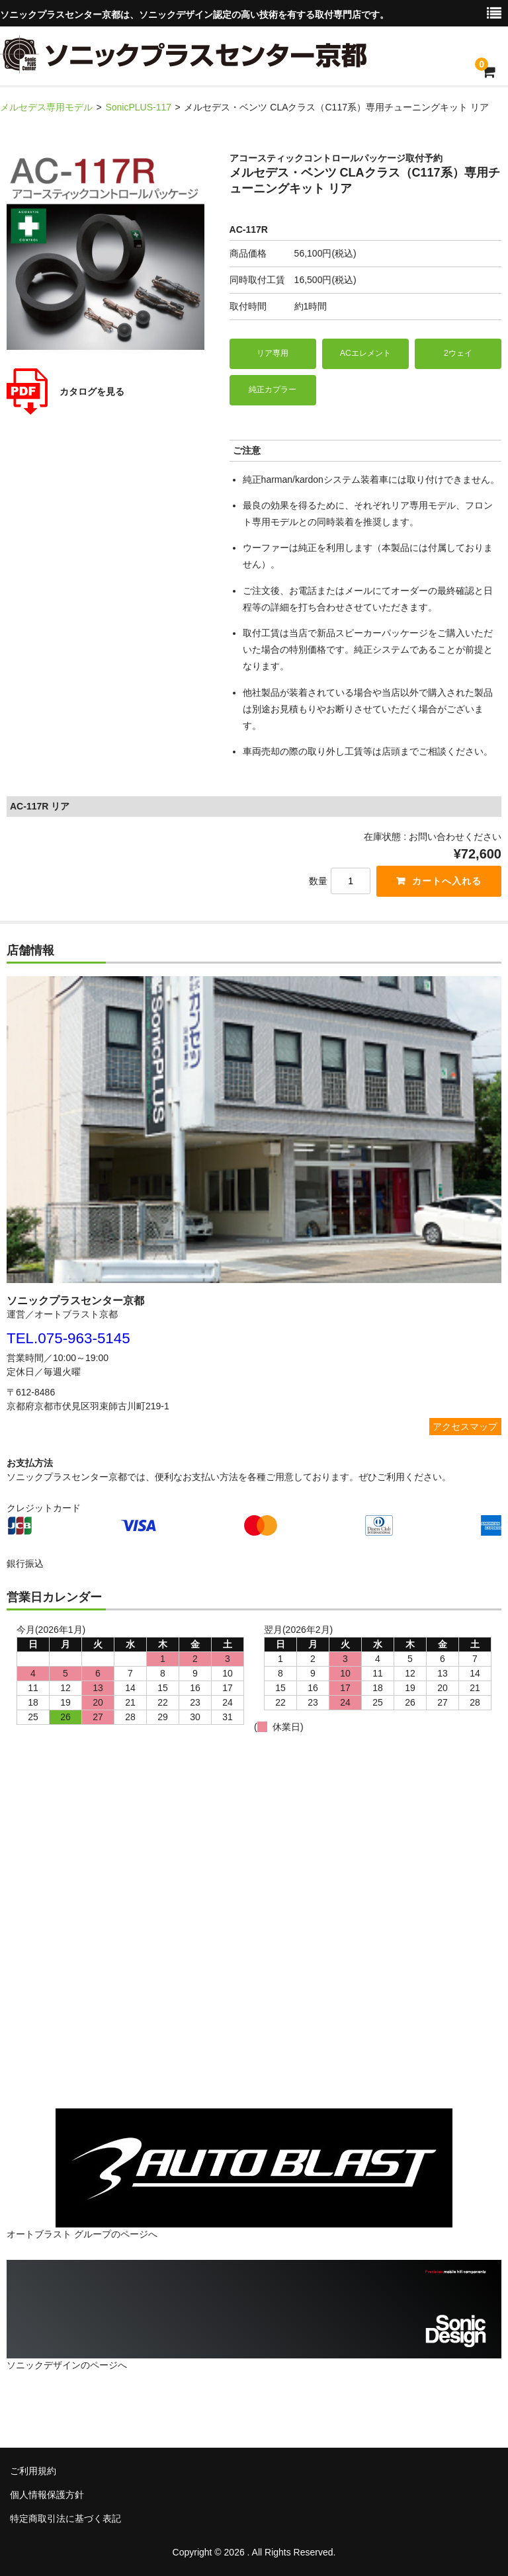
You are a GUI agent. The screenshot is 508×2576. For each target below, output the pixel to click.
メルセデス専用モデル (46, 107)
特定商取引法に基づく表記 (65, 2518)
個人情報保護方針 (47, 2494)
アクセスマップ (465, 1426)
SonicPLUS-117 (138, 107)
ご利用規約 (33, 2471)
